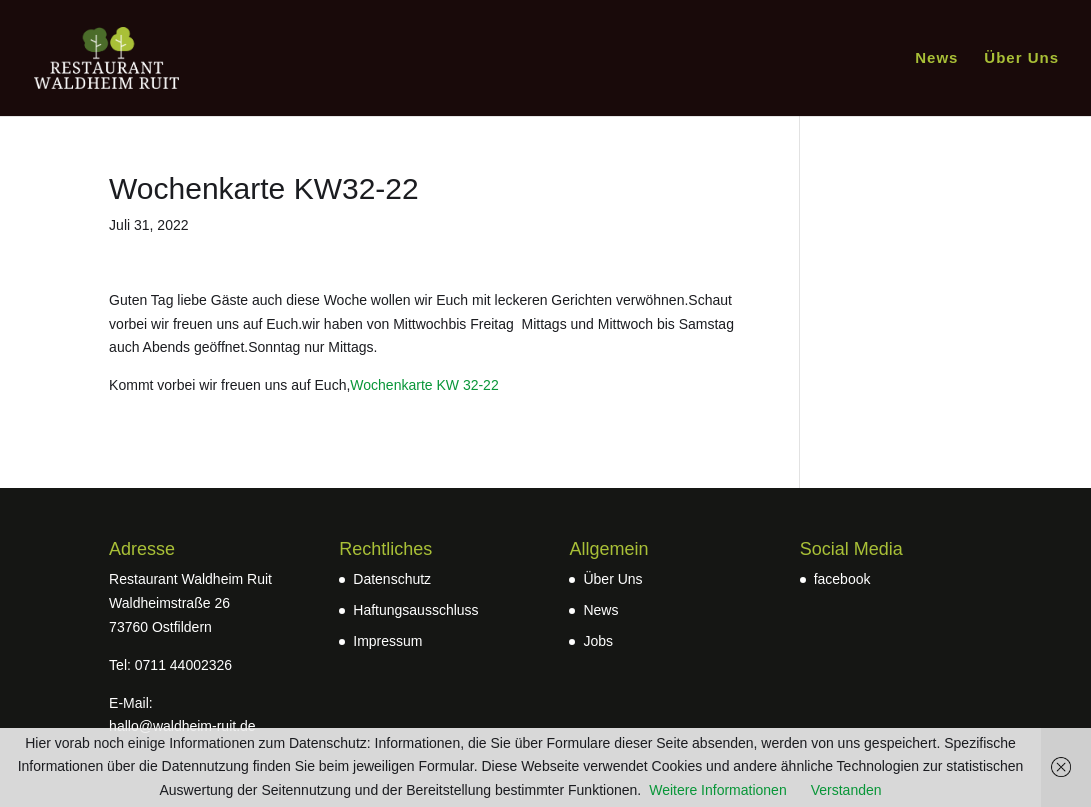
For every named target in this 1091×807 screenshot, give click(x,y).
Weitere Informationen (717, 790)
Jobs (598, 641)
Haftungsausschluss (415, 610)
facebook (842, 579)
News (936, 58)
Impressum (387, 641)
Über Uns (1021, 58)
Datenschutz (392, 579)
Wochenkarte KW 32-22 (424, 385)
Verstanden (846, 790)
